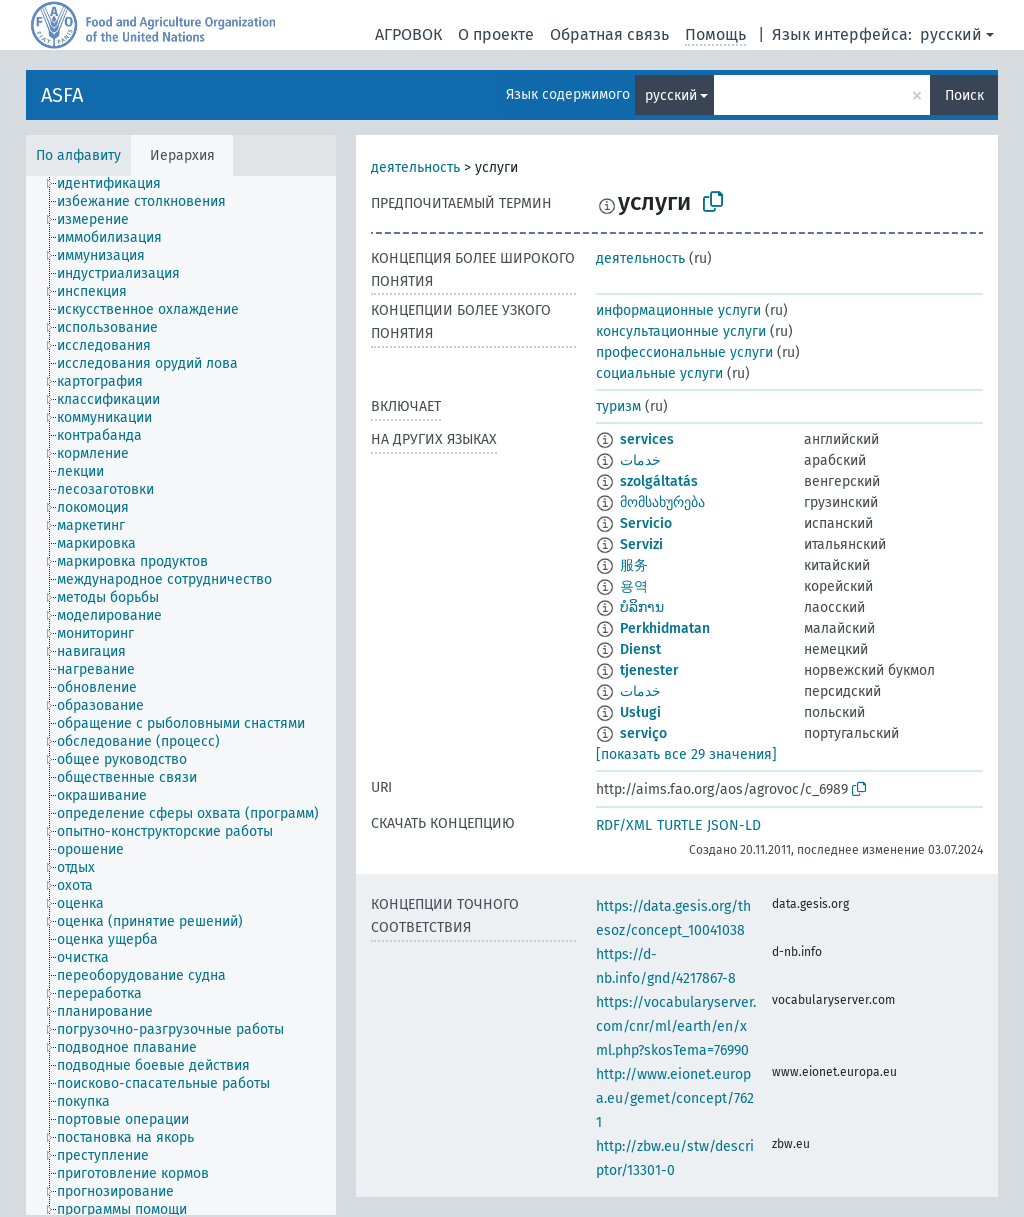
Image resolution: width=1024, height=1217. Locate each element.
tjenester (649, 670)
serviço (643, 733)
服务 (634, 565)
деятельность (415, 167)
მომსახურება (662, 502)
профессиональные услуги (684, 352)
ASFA (62, 95)
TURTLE (679, 825)
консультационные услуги (681, 331)
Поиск (964, 95)
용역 (634, 586)
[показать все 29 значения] (686, 754)
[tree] (181, 695)
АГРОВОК (408, 34)
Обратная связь (609, 34)
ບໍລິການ (642, 607)
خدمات (640, 460)
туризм (618, 406)
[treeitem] (117, 184)
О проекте (496, 34)
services (647, 439)
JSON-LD (734, 825)
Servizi (641, 544)
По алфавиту (78, 155)
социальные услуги (659, 373)
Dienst (640, 649)
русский (951, 34)
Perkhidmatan (665, 628)
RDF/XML (624, 825)
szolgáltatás (659, 481)
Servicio (646, 523)
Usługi (640, 712)
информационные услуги (678, 310)
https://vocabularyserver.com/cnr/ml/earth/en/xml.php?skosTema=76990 (676, 1026)
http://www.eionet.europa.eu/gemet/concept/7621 (675, 1098)
